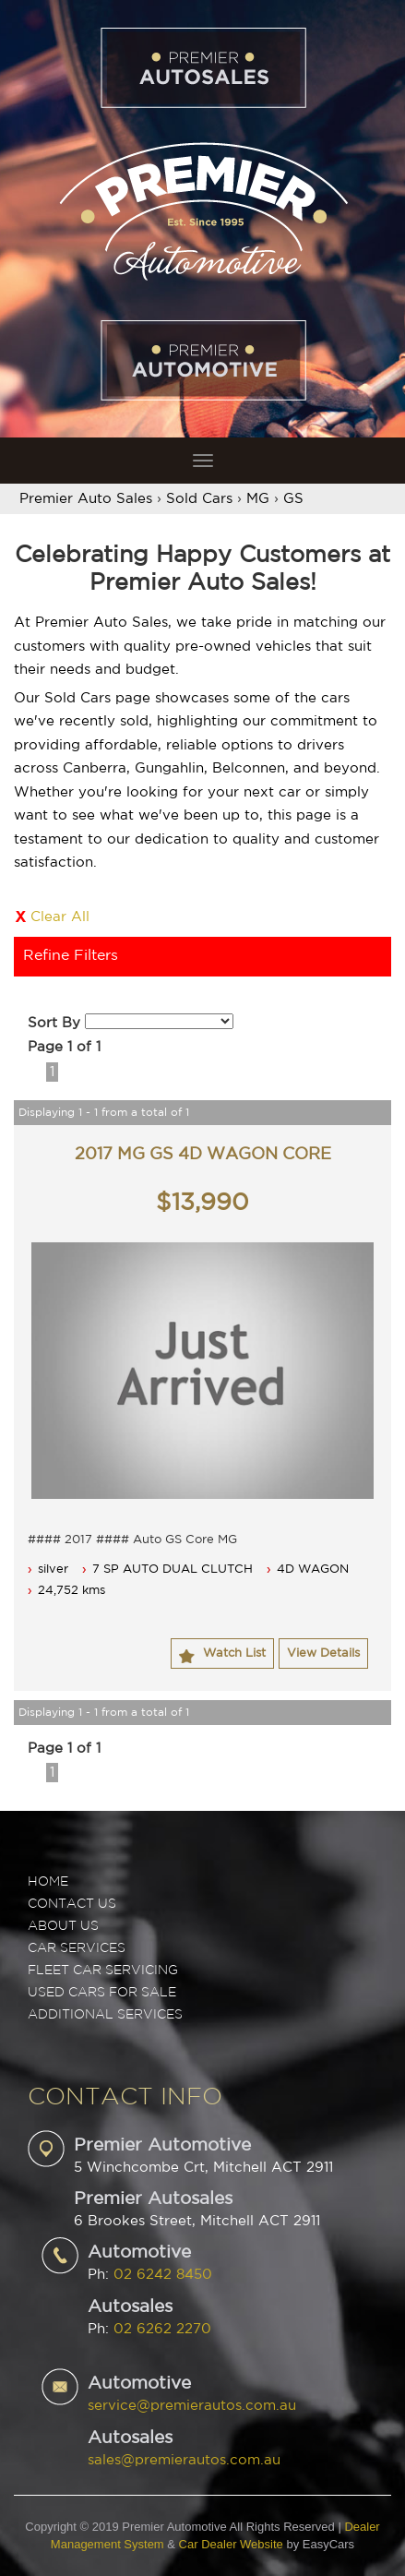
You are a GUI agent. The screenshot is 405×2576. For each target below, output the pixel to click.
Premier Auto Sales (85, 499)
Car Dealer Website (231, 2544)
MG (257, 499)
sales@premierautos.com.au (184, 2460)
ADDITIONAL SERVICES (105, 2014)
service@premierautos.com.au (192, 2406)
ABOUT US (63, 1926)
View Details (323, 1653)
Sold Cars (199, 499)
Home (48, 1881)
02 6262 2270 (162, 2329)
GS (293, 499)
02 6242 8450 (162, 2275)
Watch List (234, 1653)
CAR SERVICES (76, 1948)
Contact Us (72, 1904)
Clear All (59, 917)
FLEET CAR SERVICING (103, 1970)
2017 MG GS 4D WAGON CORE (203, 1154)
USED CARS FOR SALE (102, 1992)
